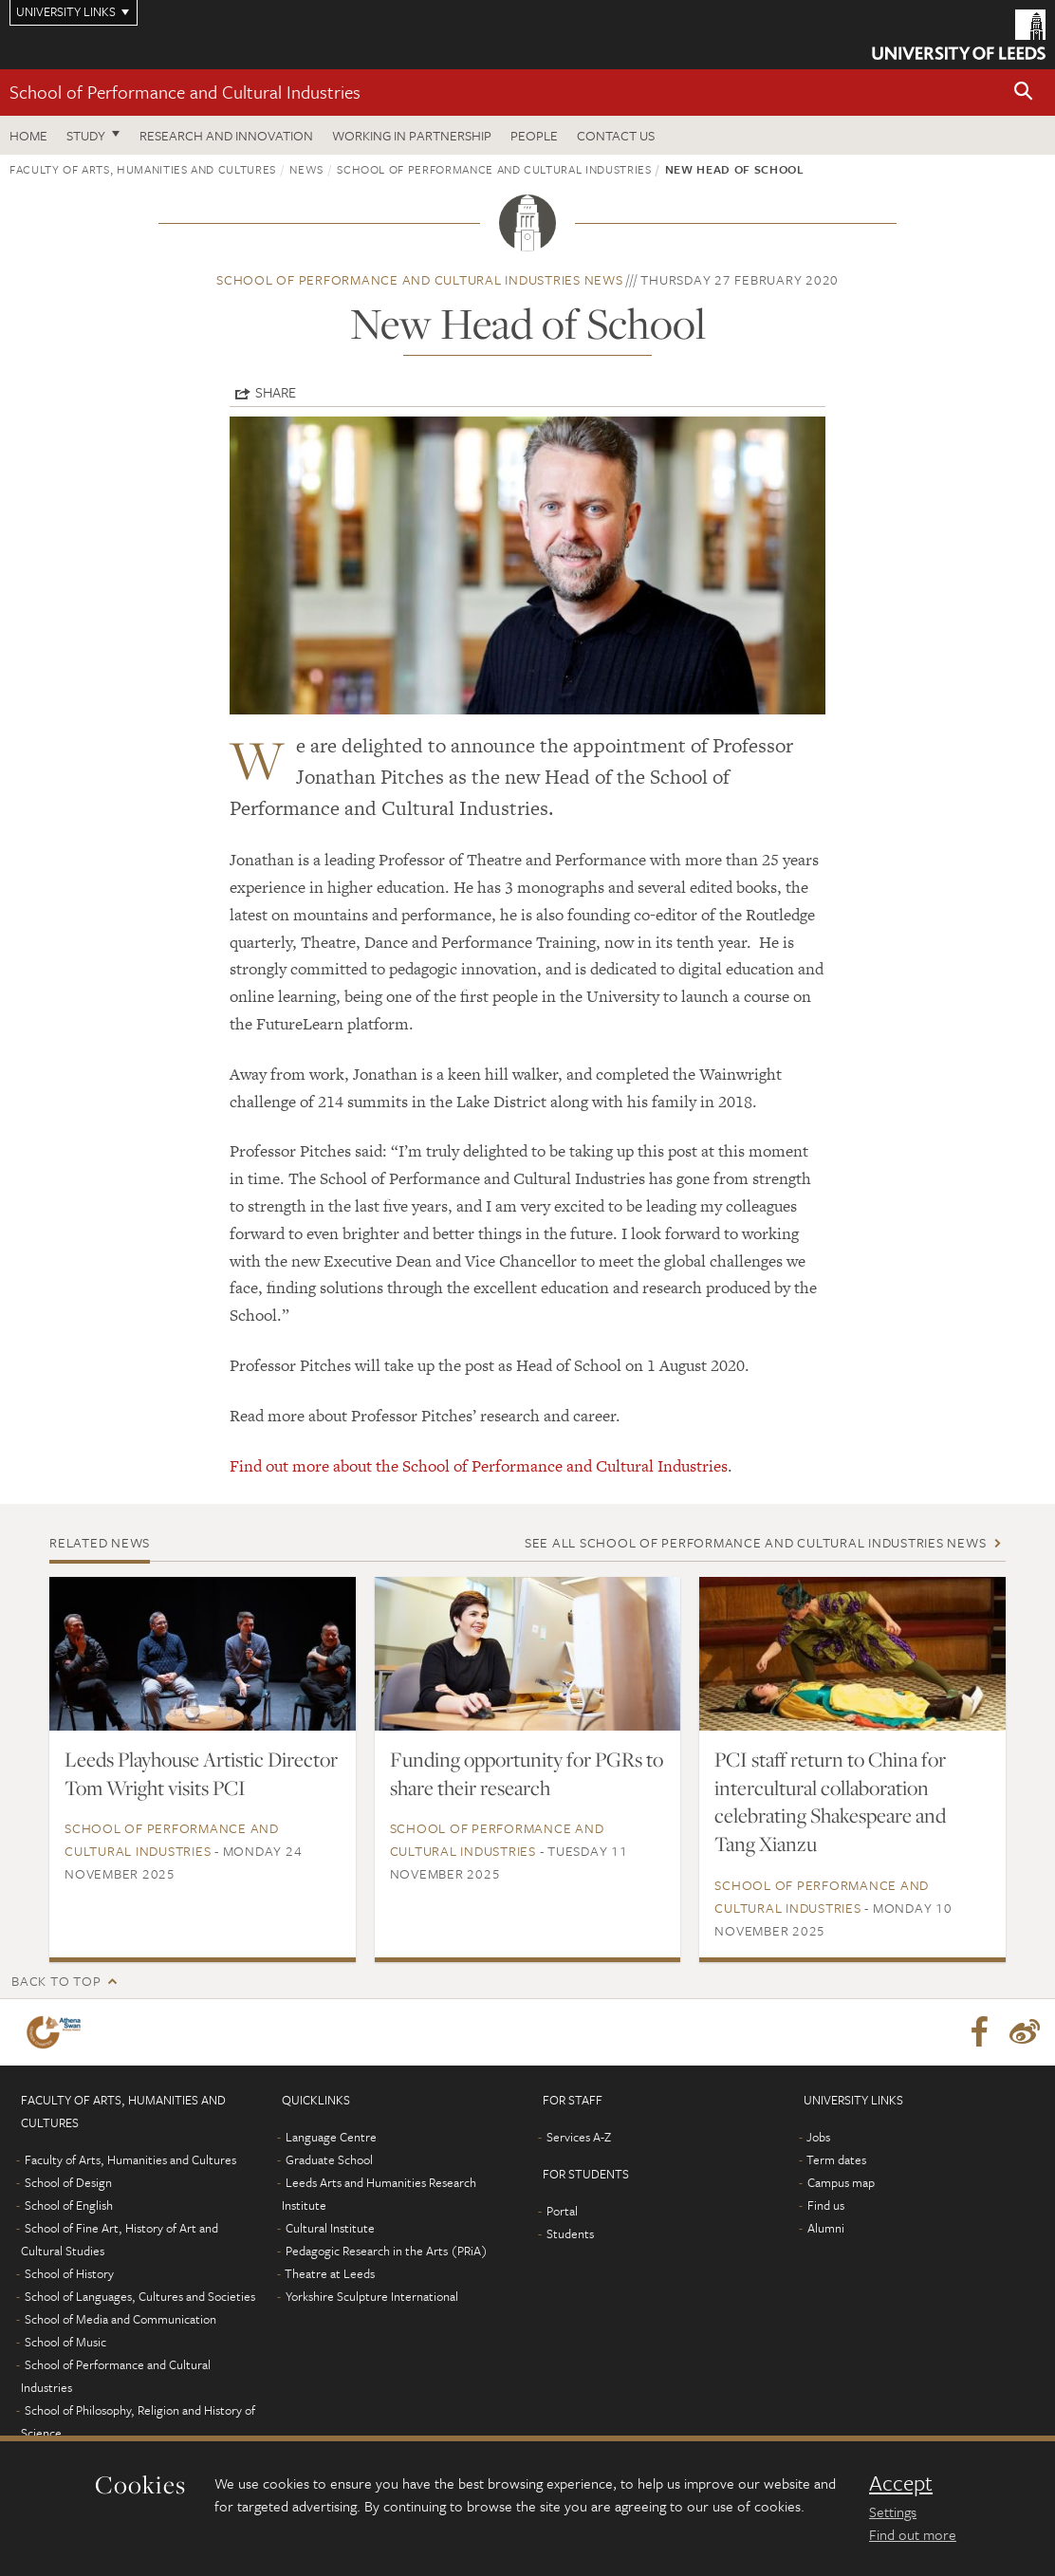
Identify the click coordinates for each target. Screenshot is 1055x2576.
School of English (69, 2205)
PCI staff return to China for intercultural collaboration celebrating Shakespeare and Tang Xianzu (830, 1802)
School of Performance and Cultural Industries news (419, 279)
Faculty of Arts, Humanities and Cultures (142, 168)
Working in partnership (411, 135)
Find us (825, 2205)
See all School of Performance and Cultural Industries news (756, 1542)
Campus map (841, 2182)
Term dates (836, 2159)
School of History (69, 2273)
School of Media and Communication (120, 2318)
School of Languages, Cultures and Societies (140, 2296)
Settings (892, 2511)
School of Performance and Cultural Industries (185, 91)
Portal (562, 2210)
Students (570, 2233)
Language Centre (331, 2136)
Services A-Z (578, 2136)
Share (275, 391)
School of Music (65, 2341)
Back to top (56, 1981)
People (534, 135)
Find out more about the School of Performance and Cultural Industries (479, 1466)
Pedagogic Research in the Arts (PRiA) (387, 2250)
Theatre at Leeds (330, 2273)
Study (85, 135)
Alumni (825, 2227)
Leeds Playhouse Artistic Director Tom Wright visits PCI (201, 1773)
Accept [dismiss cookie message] (901, 2483)
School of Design (68, 2182)
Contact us (616, 135)
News (306, 168)
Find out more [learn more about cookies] (912, 2534)
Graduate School (329, 2159)
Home (28, 135)
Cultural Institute (330, 2227)
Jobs (818, 2136)
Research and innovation (226, 135)
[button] (1024, 92)
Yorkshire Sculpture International (372, 2296)
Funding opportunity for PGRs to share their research (526, 1773)
